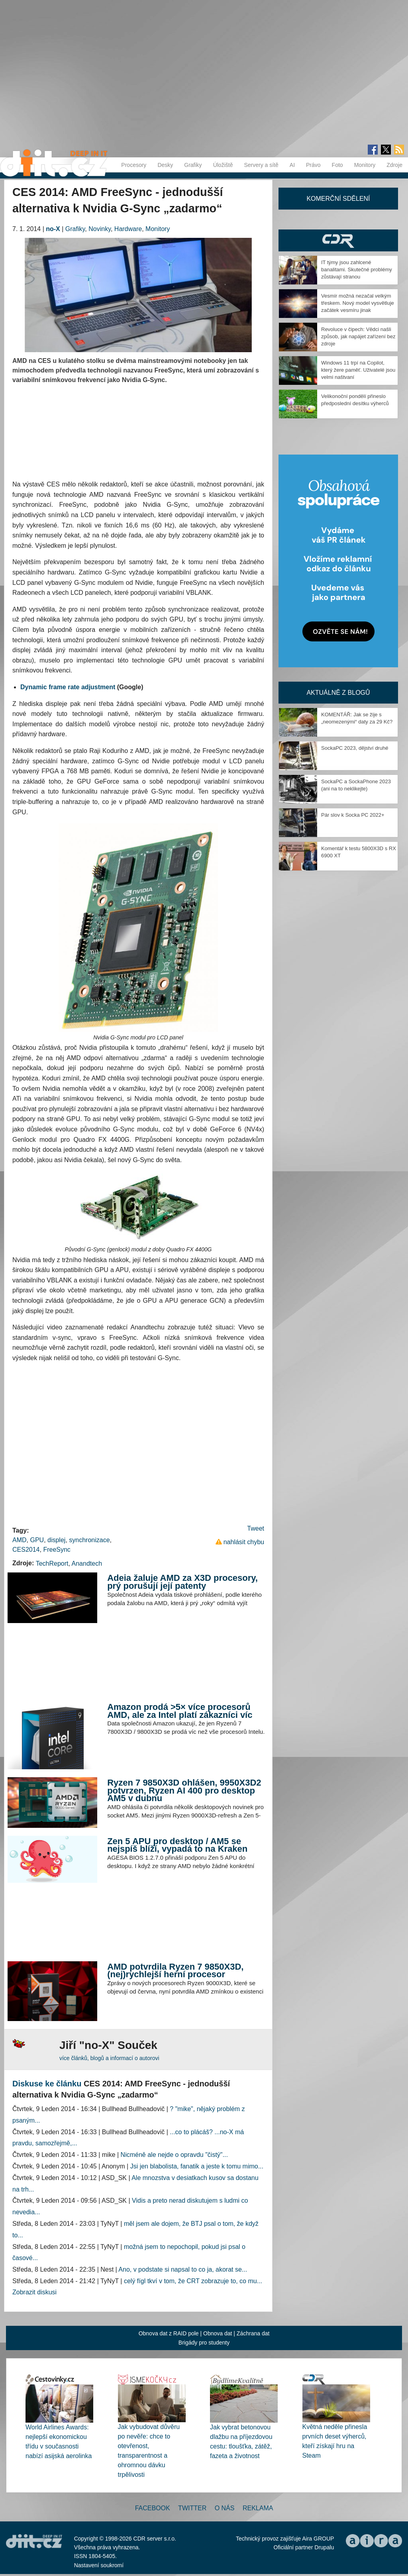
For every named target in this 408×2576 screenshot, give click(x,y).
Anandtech (87, 1563)
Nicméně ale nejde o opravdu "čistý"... (174, 2154)
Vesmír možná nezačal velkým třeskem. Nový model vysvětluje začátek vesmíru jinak (357, 303)
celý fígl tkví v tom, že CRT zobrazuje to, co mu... (193, 2281)
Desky (165, 165)
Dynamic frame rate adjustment (67, 687)
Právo (313, 165)
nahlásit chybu (244, 1542)
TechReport (52, 1563)
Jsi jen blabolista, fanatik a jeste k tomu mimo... (196, 2166)
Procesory (133, 165)
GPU (37, 1540)
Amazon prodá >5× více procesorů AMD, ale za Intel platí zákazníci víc (179, 1711)
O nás (225, 2508)
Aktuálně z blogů (338, 692)
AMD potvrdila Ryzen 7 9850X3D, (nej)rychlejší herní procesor (175, 1971)
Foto (337, 165)
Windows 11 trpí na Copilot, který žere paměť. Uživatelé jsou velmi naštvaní (358, 370)
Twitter (192, 2508)
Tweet (255, 1528)
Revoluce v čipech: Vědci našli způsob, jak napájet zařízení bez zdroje (358, 336)
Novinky (99, 228)
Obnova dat (217, 2333)
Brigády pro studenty (204, 2342)
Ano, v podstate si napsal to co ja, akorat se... (182, 2269)
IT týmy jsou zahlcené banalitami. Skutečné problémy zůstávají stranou (356, 269)
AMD (19, 1540)
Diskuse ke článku (46, 2083)
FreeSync (56, 1549)
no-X (53, 228)
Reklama (258, 2508)
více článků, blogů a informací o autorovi (109, 2058)
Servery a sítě (261, 165)
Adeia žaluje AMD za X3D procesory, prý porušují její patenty (182, 1582)
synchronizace (89, 1540)
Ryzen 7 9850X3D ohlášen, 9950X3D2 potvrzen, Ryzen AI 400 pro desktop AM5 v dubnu (184, 1790)
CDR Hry (338, 240)
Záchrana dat (253, 2333)
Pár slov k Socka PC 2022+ (352, 815)
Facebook (152, 2508)
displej (56, 1540)
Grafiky (193, 165)
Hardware (128, 228)
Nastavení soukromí (99, 2565)
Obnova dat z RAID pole (169, 2333)
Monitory (365, 165)
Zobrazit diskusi (34, 2292)
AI (292, 165)
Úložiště (223, 165)
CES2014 (26, 1549)
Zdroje (394, 165)
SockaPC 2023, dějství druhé (354, 748)
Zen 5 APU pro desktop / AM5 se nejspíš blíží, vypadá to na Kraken (177, 1845)
